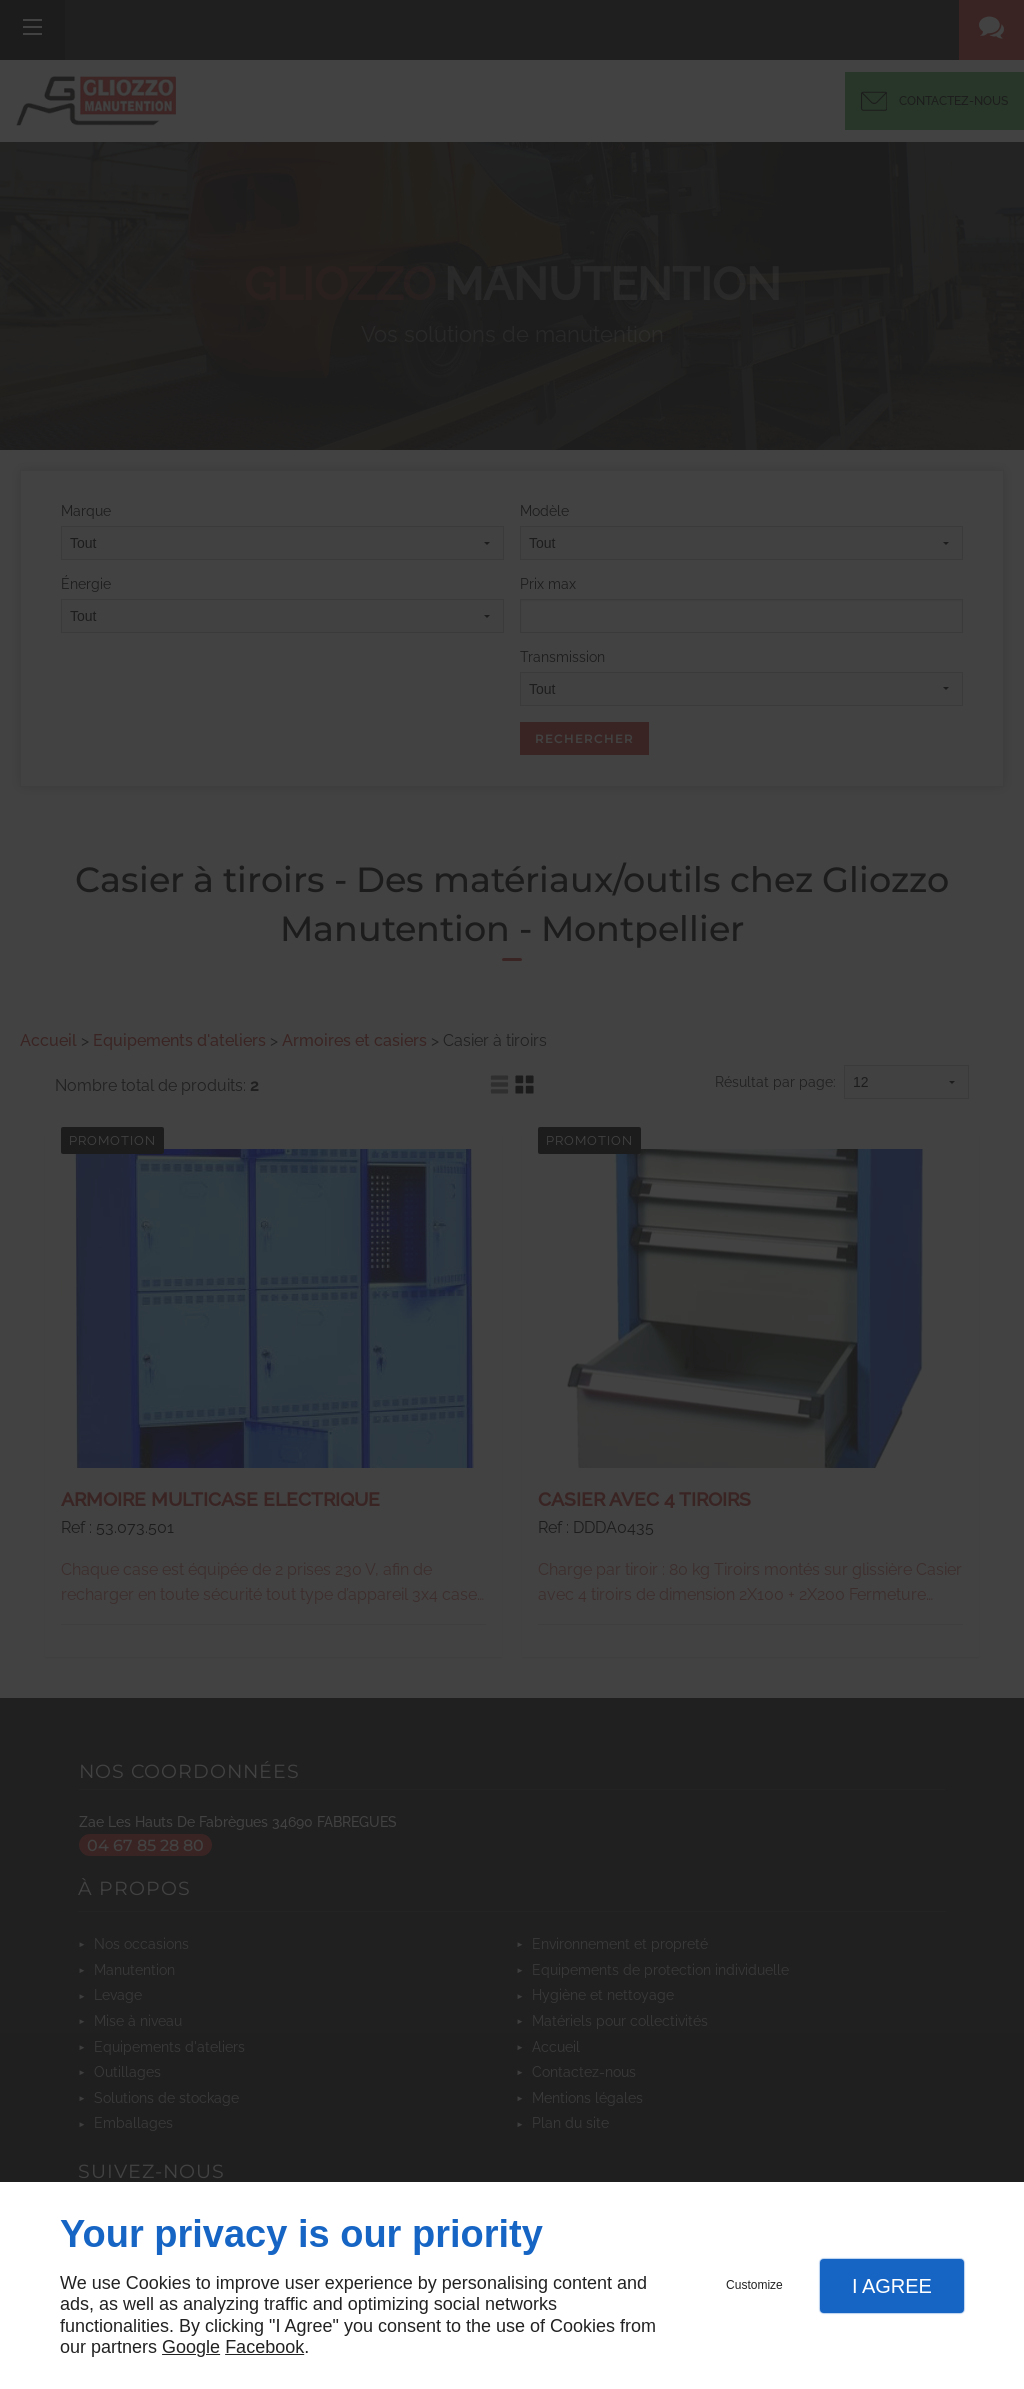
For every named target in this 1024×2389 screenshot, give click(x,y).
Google (191, 2347)
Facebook (264, 2347)
